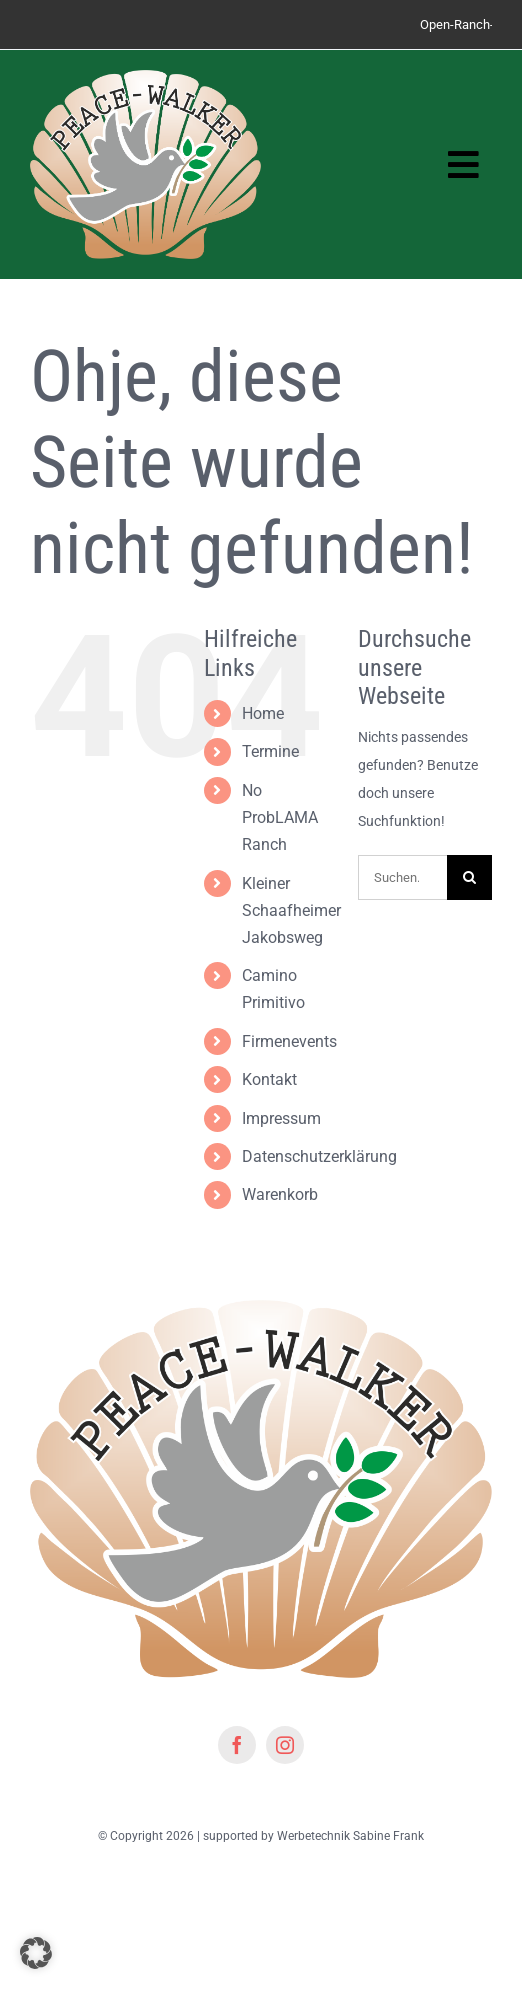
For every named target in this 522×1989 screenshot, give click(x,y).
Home (263, 713)
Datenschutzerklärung (319, 1156)
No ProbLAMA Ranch (280, 817)
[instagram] (285, 1745)
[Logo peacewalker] (145, 77)
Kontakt (269, 1079)
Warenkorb (280, 1194)
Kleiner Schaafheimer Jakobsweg (291, 910)
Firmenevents (289, 1041)
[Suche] (469, 877)
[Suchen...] (402, 877)
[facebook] (237, 1745)
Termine (270, 751)
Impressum (281, 1118)
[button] (36, 1953)
